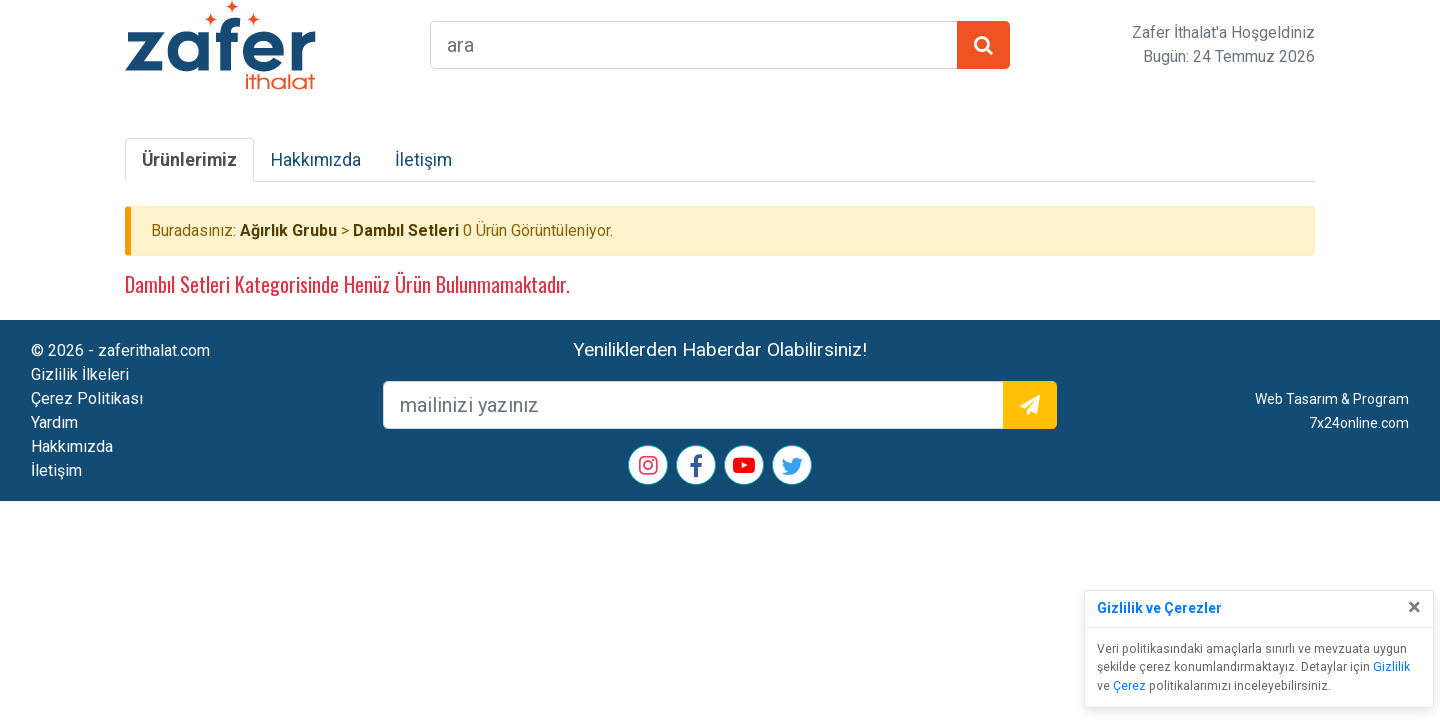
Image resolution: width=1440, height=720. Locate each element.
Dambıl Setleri (406, 230)
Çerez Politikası (87, 398)
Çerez (1129, 686)
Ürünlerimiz (189, 160)
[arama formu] (694, 45)
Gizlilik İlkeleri (80, 374)
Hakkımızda (316, 160)
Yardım (54, 422)
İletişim (423, 160)
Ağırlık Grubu (288, 230)
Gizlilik (1391, 667)
